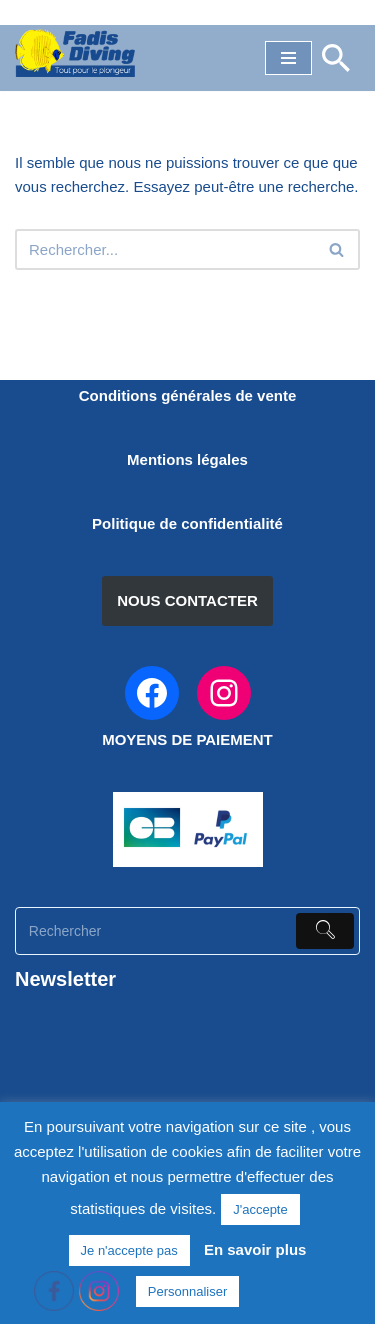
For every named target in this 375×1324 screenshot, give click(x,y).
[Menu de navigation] (288, 58)
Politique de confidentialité (187, 523)
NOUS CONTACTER (187, 600)
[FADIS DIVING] (75, 53)
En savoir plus (255, 1249)
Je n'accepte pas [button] (129, 1250)
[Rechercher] (336, 58)
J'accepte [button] (260, 1209)
